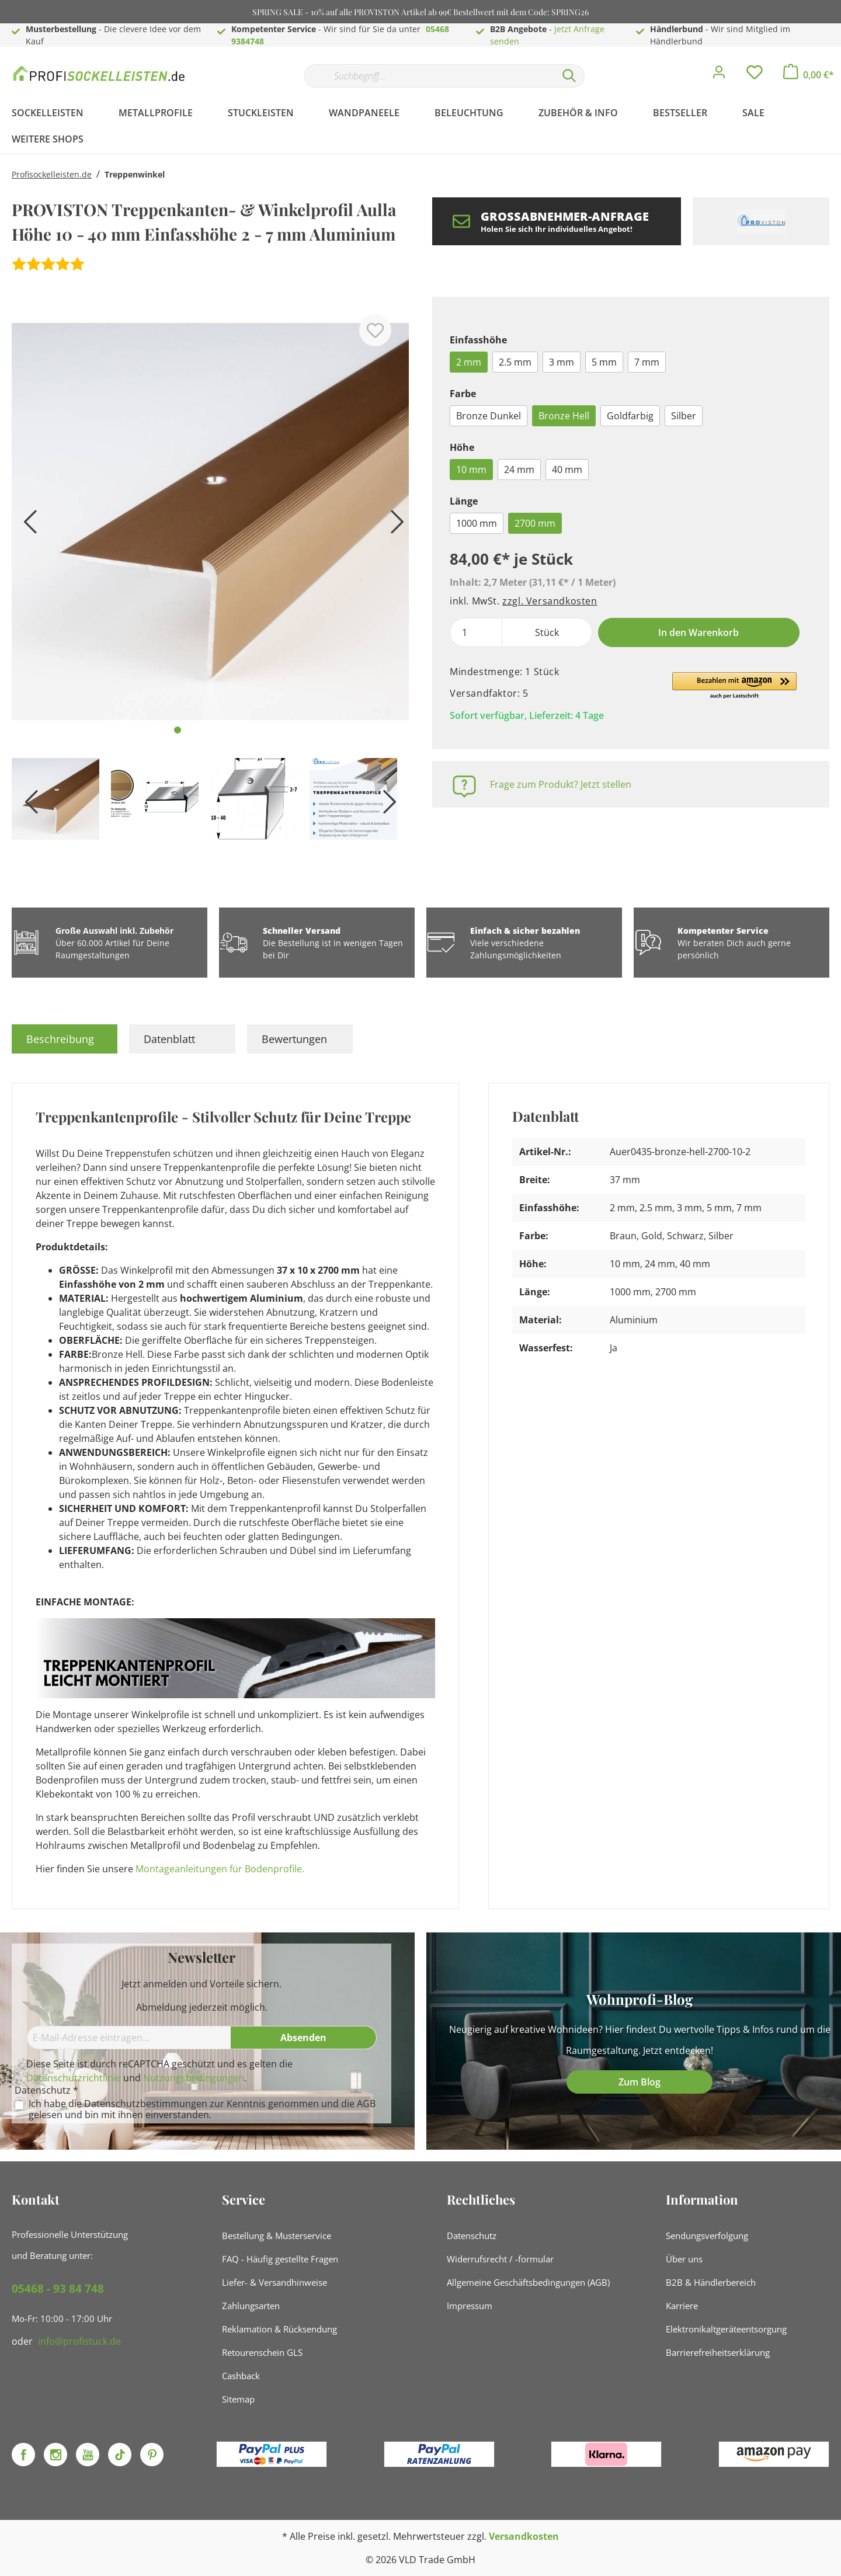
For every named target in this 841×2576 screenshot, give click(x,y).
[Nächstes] (394, 526)
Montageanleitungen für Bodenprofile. (219, 1868)
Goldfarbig (630, 415)
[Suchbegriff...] (429, 76)
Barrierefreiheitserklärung (718, 2352)
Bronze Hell (563, 415)
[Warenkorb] (808, 74)
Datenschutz (471, 2235)
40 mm (567, 469)
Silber (683, 415)
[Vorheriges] (26, 526)
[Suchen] (569, 76)
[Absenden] (304, 2037)
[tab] (64, 1039)
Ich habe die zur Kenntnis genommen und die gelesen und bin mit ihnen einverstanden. (202, 2109)
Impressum (469, 2305)
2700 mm (535, 523)
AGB (366, 2103)
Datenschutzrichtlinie (73, 2077)
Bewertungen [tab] (294, 1039)
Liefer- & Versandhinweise (274, 2282)
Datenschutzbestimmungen (145, 2103)
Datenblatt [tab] (169, 1039)
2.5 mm (515, 362)
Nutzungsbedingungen (193, 2077)
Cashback (241, 2376)
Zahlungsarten (251, 2305)
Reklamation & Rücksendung (279, 2329)
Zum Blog (639, 2082)
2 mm (468, 362)
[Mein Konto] (719, 75)
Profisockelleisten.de (52, 174)
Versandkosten (524, 2536)
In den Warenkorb (698, 632)
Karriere (682, 2305)
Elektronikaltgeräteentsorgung (726, 2329)
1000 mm (476, 523)
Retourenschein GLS (262, 2352)
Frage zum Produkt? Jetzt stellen (560, 784)
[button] (734, 686)
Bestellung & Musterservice (276, 2235)
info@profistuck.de (79, 2341)
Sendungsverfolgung (707, 2235)
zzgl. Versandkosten (549, 601)
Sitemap (238, 2399)
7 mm (646, 362)
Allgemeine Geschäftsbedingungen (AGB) (528, 2282)
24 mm (519, 469)
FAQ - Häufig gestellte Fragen (280, 2259)
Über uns (684, 2259)
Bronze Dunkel (488, 415)
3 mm (561, 362)
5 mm (604, 362)
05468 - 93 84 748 (58, 2288)
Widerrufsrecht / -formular (500, 2259)
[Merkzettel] (754, 75)
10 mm (471, 469)
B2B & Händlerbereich (711, 2282)
